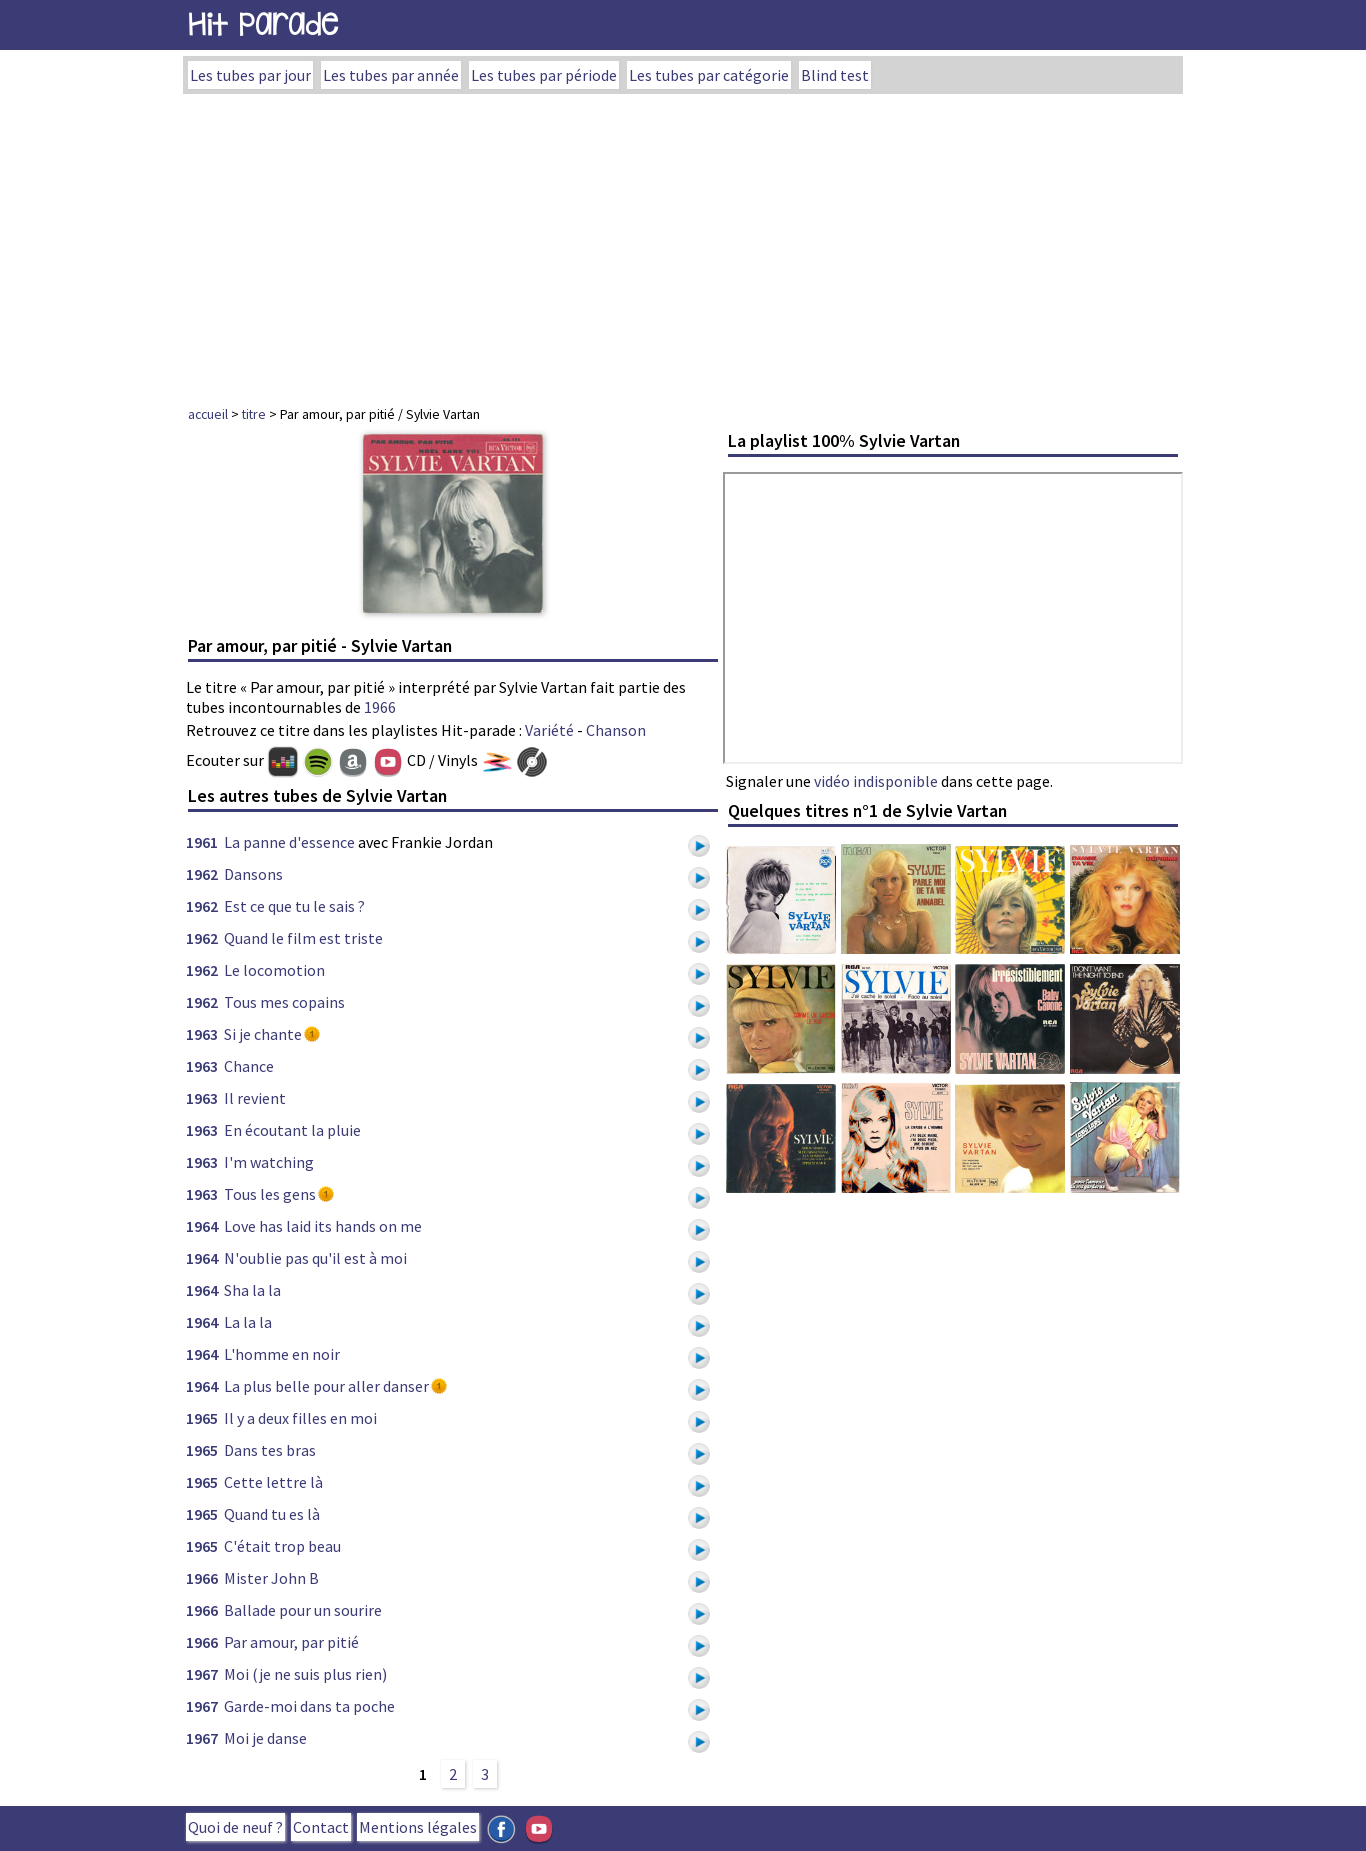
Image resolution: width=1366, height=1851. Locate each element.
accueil (208, 414)
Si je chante (263, 1034)
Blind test (835, 75)
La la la (248, 1322)
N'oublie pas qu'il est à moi (315, 1258)
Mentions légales (418, 1827)
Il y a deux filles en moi (300, 1418)
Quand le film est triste (303, 938)
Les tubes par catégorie (709, 75)
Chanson (616, 730)
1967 (202, 1674)
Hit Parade (263, 24)
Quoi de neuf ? (235, 1827)
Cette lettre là (273, 1482)
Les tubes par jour (250, 75)
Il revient (255, 1098)
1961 (202, 842)
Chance (249, 1066)
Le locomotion (274, 970)
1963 (202, 1034)
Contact (321, 1827)
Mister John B (271, 1578)
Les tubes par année (391, 75)
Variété (549, 730)
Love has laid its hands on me (323, 1226)
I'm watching (269, 1162)
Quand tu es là (272, 1514)
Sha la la (252, 1290)
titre (254, 414)
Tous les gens (270, 1194)
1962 (202, 874)
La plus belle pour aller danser (326, 1386)
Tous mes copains (284, 1002)
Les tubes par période (544, 75)
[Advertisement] (683, 244)
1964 (202, 1226)
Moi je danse (265, 1738)
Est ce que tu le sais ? (294, 906)
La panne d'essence (289, 842)
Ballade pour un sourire (303, 1610)
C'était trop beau (282, 1546)
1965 (202, 1418)
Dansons (253, 874)
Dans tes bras (270, 1450)
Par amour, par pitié (291, 1642)
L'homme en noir (282, 1354)
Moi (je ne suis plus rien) (305, 1674)
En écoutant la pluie (292, 1130)
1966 (380, 707)
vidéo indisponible (876, 781)
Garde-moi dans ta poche (309, 1706)
